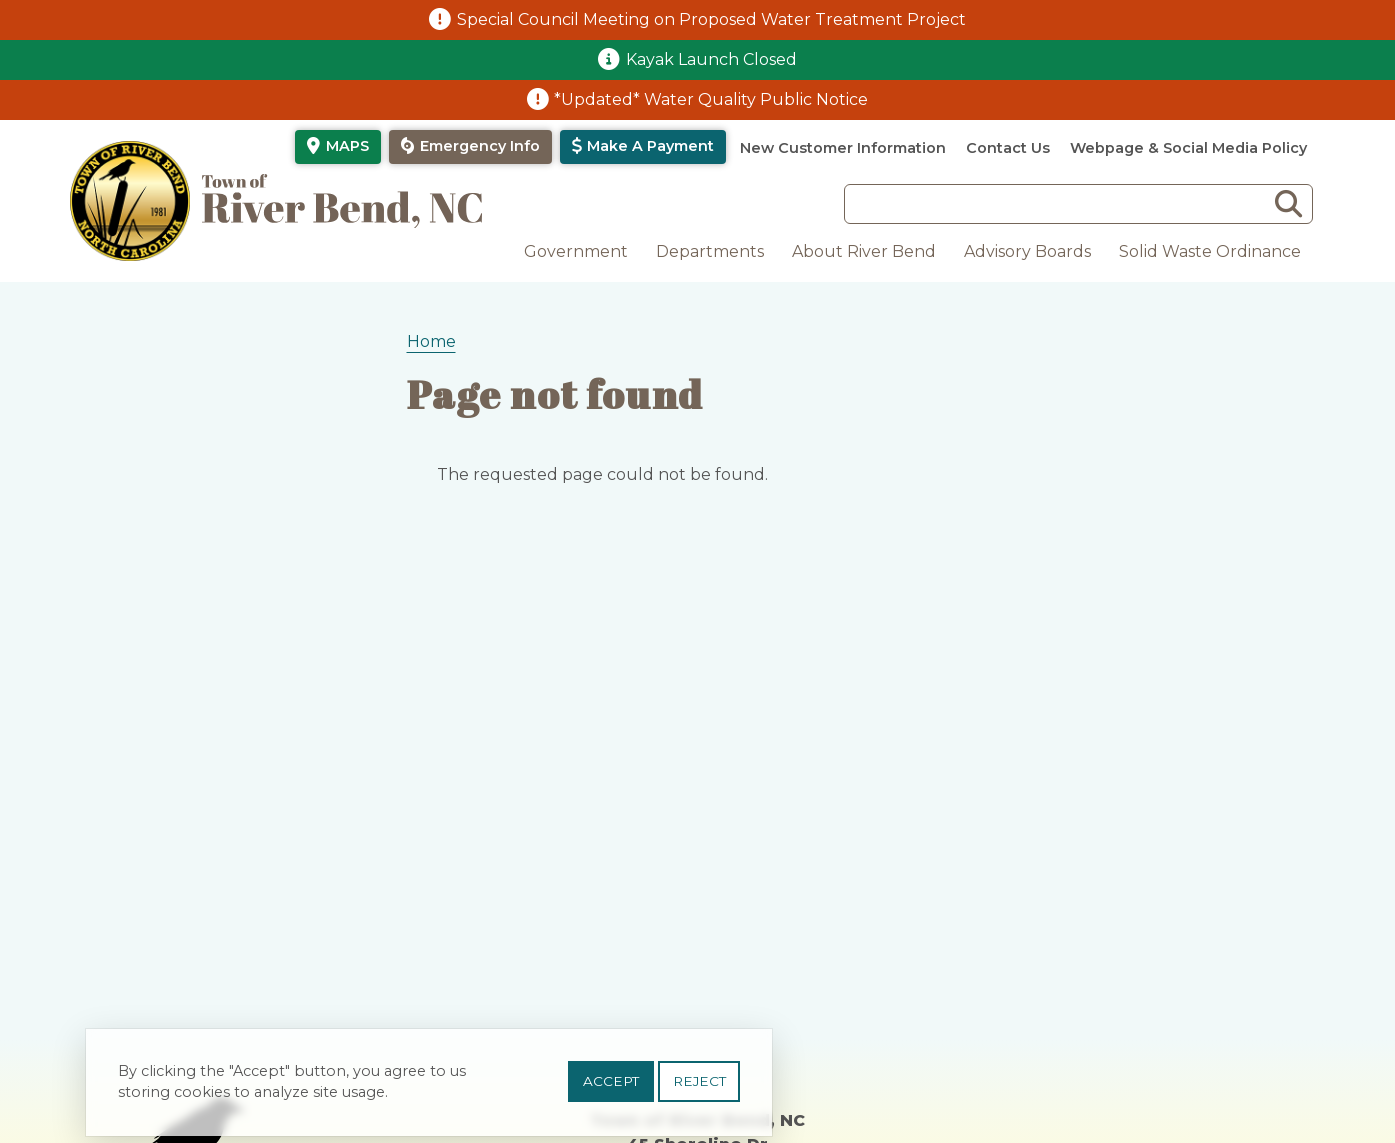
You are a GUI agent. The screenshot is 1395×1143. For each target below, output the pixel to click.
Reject (699, 1089)
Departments (710, 251)
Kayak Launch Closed (711, 59)
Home (431, 341)
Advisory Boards (1027, 251)
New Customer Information (843, 148)
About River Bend (864, 251)
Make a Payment (650, 146)
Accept (611, 1089)
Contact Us (1008, 148)
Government (576, 251)
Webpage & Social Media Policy (1188, 148)
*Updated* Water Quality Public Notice (711, 99)
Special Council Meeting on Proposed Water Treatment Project (711, 19)
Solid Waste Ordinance (1210, 251)
